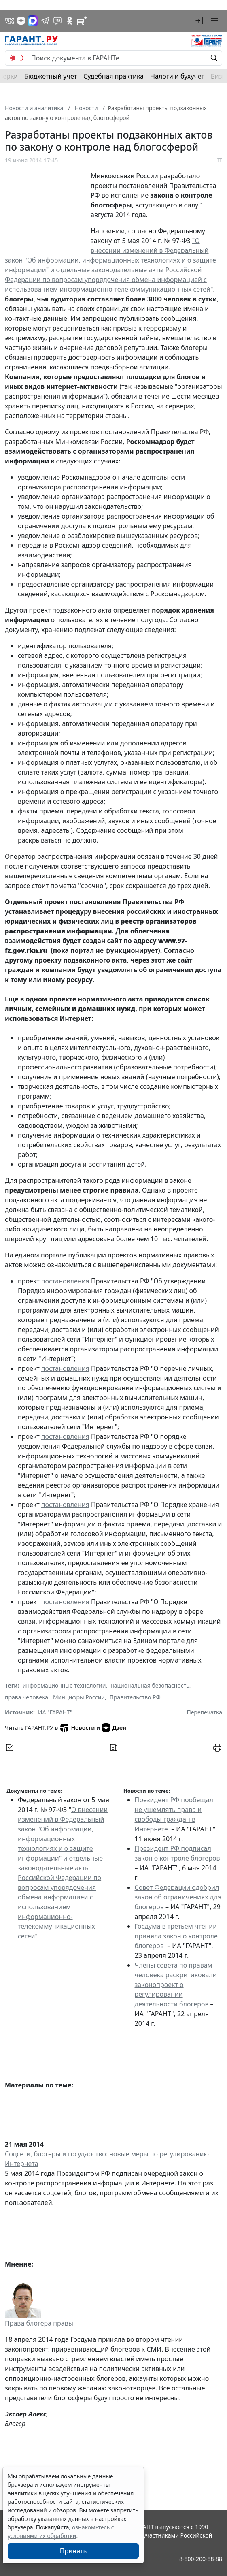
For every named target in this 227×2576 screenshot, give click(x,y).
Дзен (114, 1727)
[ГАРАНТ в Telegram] (45, 21)
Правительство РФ (135, 1697)
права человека (26, 1697)
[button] (199, 20)
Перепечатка (204, 1712)
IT (219, 160)
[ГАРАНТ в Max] (33, 20)
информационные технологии (64, 1685)
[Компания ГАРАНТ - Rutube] (82, 21)
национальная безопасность (149, 1685)
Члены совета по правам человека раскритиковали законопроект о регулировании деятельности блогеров (176, 1984)
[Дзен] (21, 21)
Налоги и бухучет (177, 76)
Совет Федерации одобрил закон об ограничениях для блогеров (178, 1897)
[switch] (16, 58)
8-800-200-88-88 (200, 2559)
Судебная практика (113, 76)
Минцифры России (79, 1697)
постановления (65, 1280)
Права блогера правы (39, 2323)
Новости (77, 1728)
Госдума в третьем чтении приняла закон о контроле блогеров (176, 1936)
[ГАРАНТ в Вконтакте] (10, 21)
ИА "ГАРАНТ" (55, 1712)
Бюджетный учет (50, 76)
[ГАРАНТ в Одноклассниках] (69, 21)
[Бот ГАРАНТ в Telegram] (57, 21)
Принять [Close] (73, 2550)
